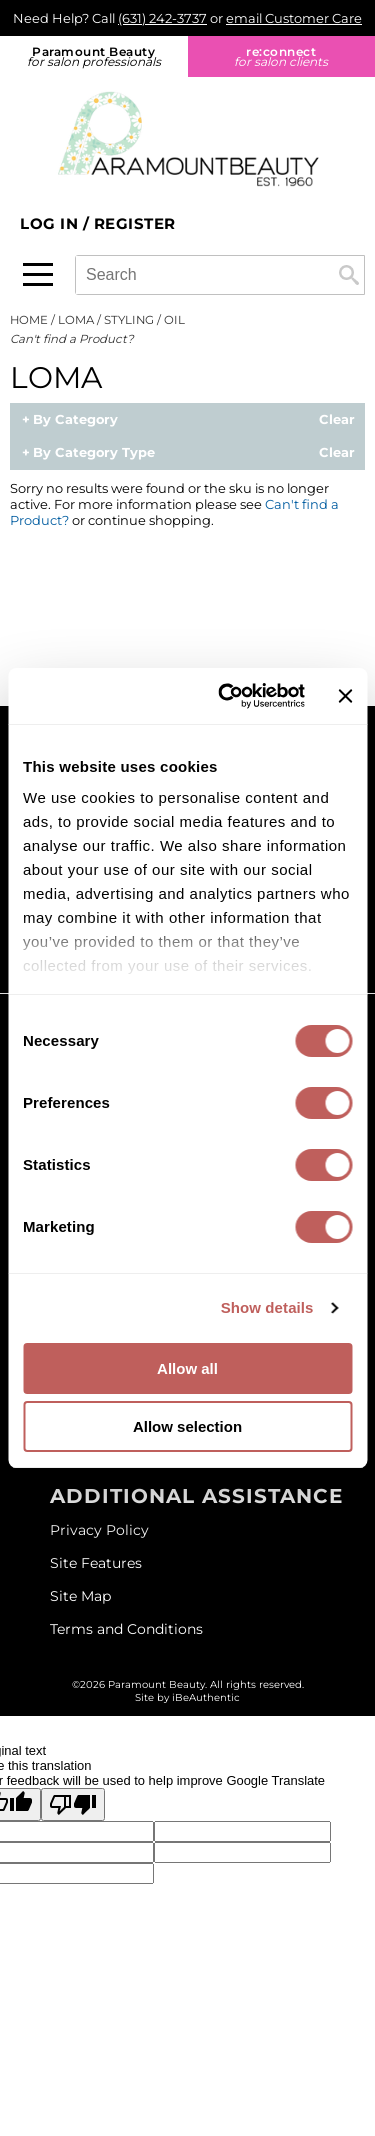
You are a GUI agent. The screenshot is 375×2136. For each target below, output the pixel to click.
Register (135, 223)
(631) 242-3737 (162, 18)
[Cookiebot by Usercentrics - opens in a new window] (227, 696)
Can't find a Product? (72, 339)
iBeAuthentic (206, 1697)
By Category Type (94, 453)
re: (282, 56)
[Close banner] (345, 696)
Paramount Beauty (94, 56)
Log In (51, 223)
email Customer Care (294, 18)
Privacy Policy (99, 1530)
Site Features (96, 1563)
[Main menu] (38, 274)
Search (349, 275)
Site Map (80, 1596)
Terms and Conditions (126, 1629)
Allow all (187, 1368)
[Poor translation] (73, 1804)
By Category (75, 420)
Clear (337, 420)
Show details (267, 1307)
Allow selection (187, 1426)
